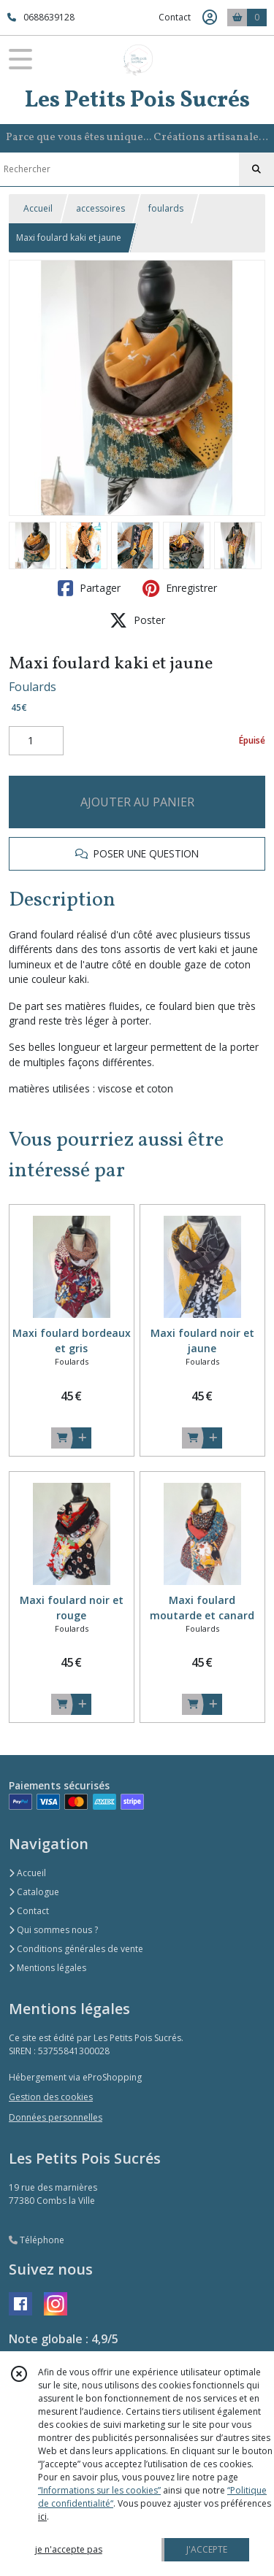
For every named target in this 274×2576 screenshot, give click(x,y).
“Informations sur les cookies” (99, 2490)
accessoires (100, 208)
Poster (137, 620)
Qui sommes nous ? (53, 1930)
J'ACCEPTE (206, 2549)
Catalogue (34, 1892)
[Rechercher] (256, 169)
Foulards (32, 687)
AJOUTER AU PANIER (137, 802)
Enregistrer (179, 588)
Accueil (38, 208)
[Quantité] (36, 740)
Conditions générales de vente (76, 1949)
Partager (89, 588)
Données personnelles (55, 2117)
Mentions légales (47, 1968)
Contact (175, 17)
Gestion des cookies (51, 2097)
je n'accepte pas (68, 2549)
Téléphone (36, 2240)
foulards (165, 208)
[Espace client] (209, 17)
